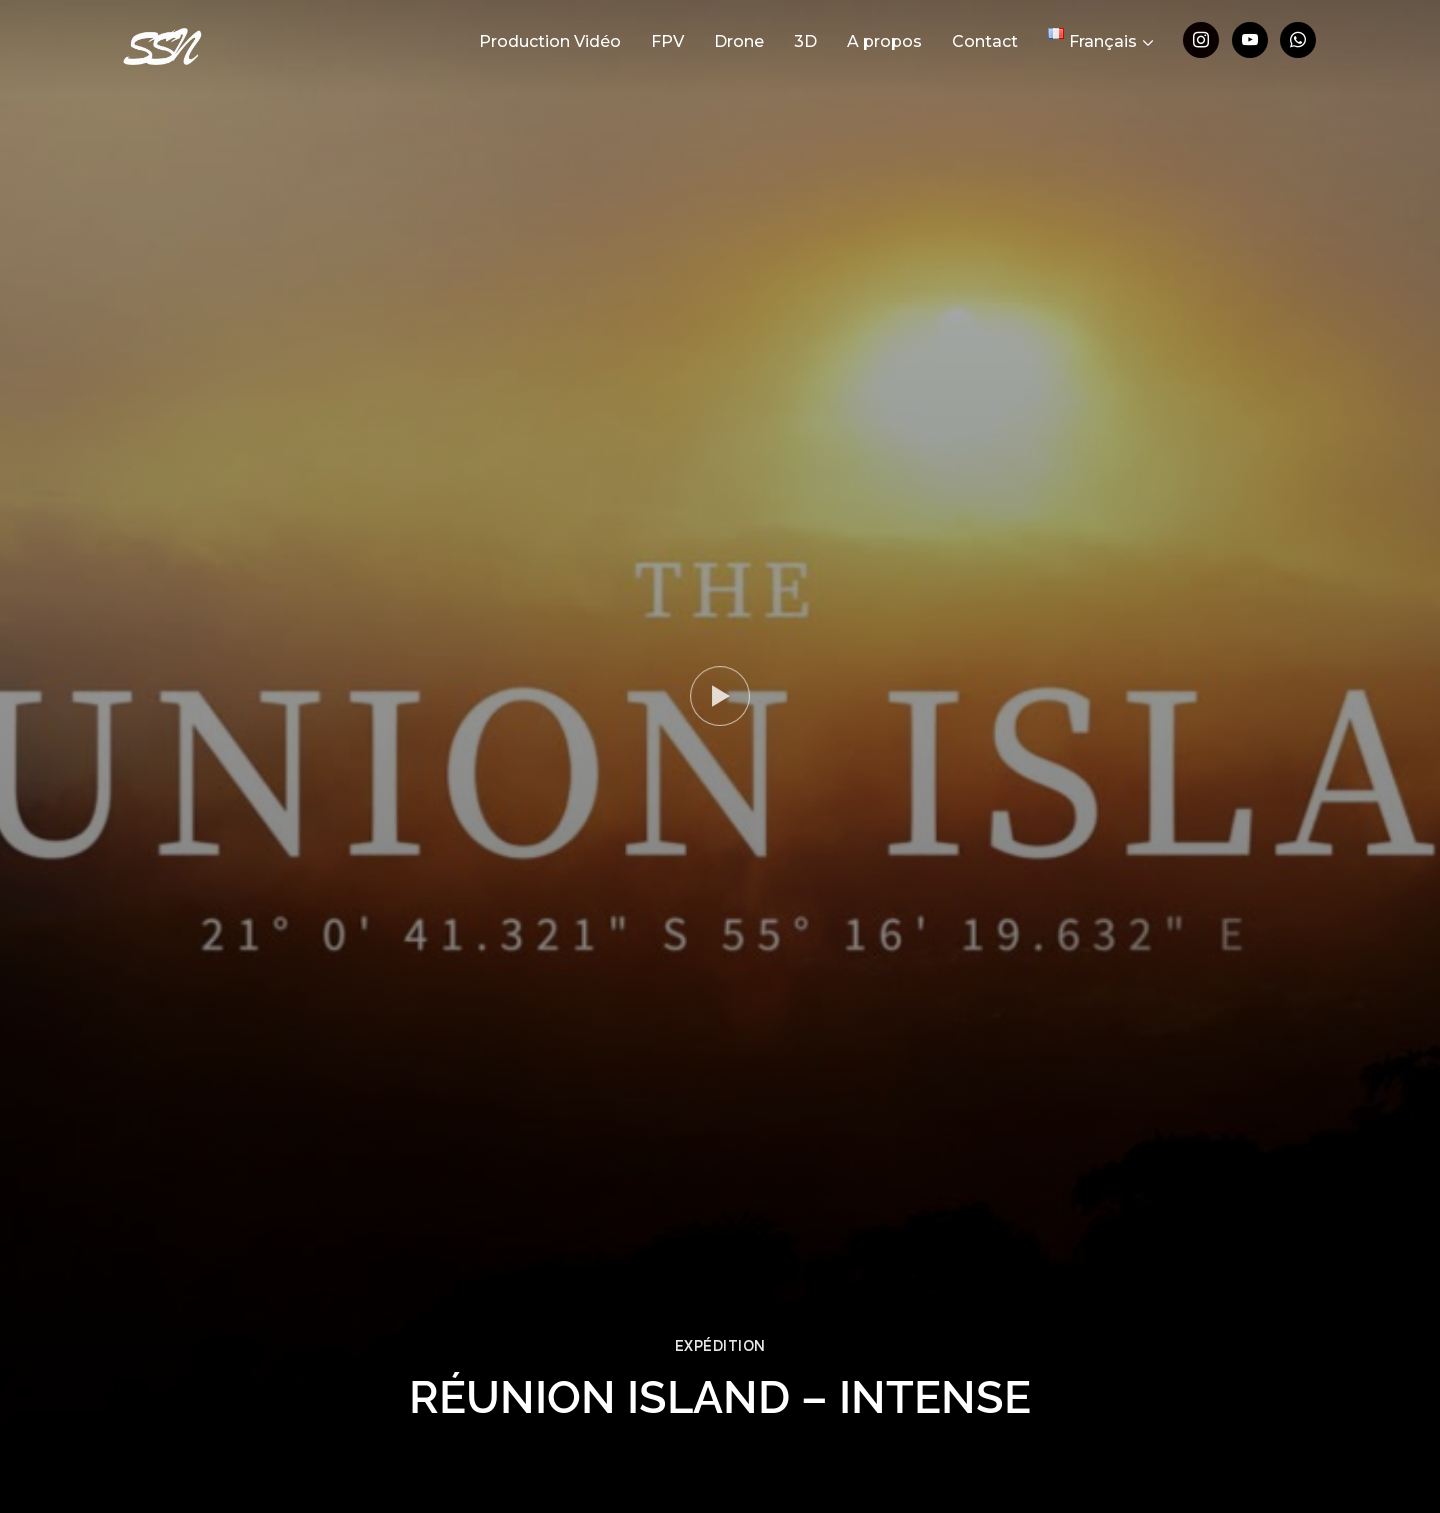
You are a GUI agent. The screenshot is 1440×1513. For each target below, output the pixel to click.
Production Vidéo (550, 41)
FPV (667, 41)
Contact (985, 41)
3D (805, 41)
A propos (884, 41)
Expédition (720, 1346)
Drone (739, 41)
